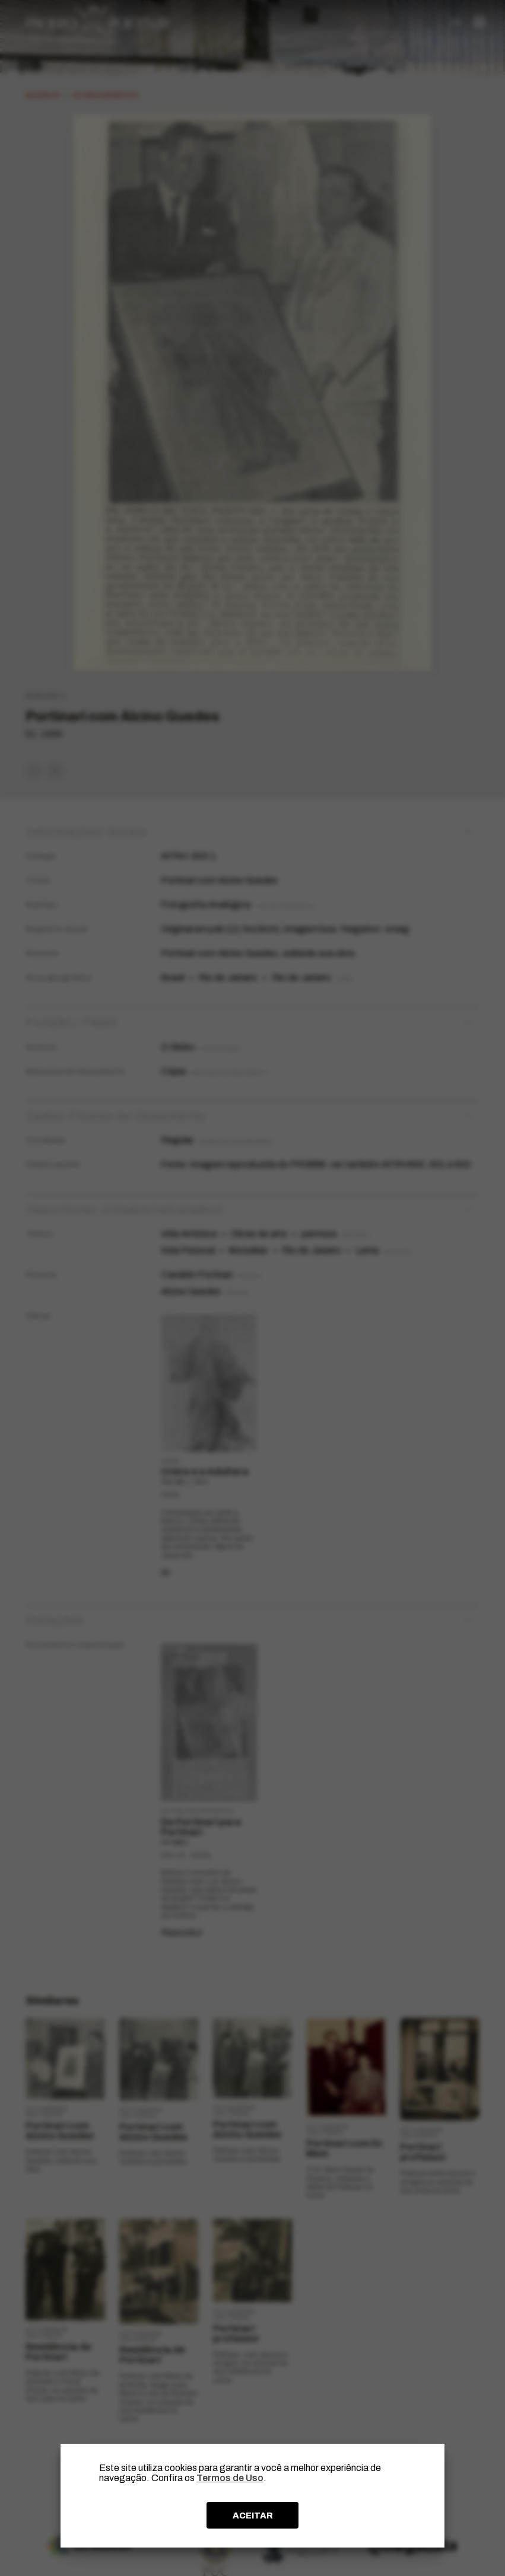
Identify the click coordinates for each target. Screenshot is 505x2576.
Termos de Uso (229, 2478)
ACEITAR (253, 2515)
